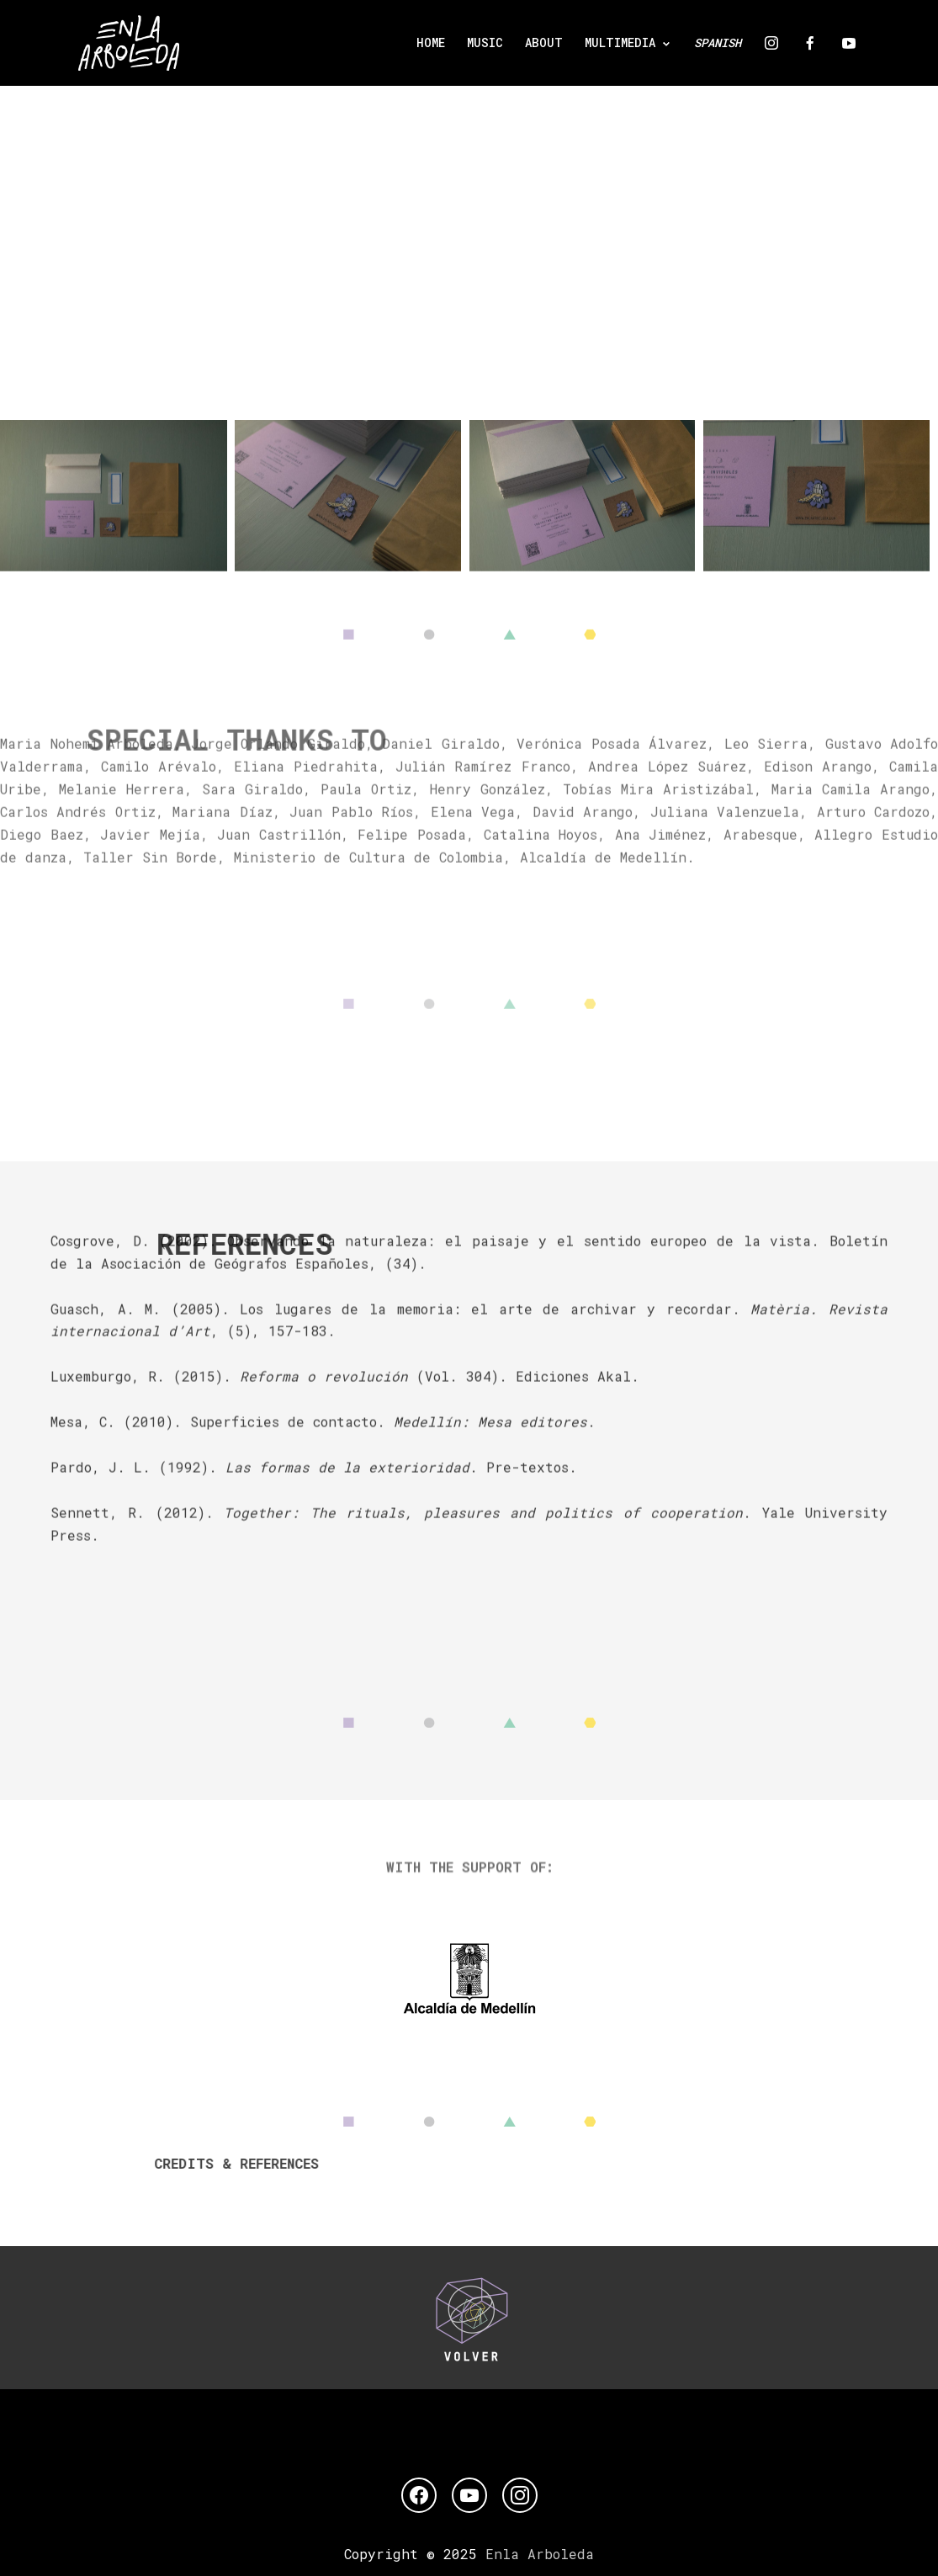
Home (430, 42)
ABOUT (544, 42)
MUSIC (485, 42)
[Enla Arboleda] (128, 43)
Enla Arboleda (539, 2554)
